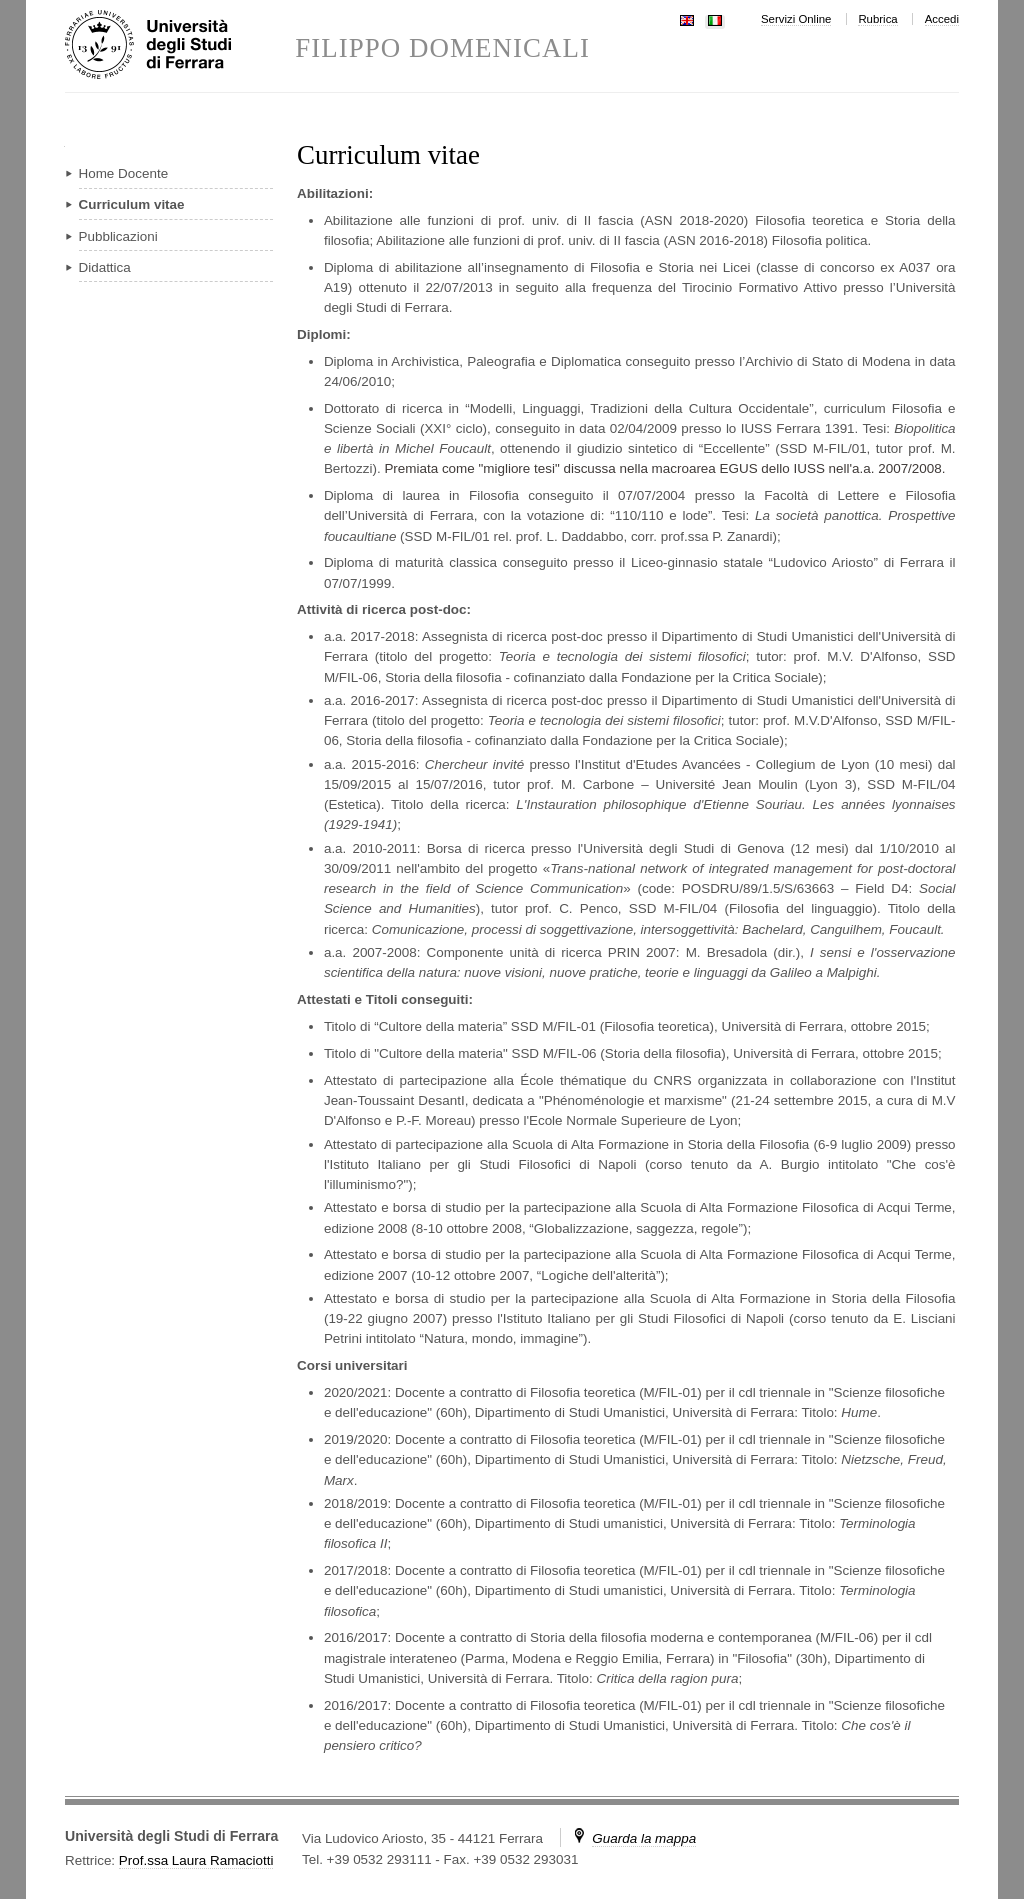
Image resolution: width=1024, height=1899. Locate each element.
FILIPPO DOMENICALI (442, 48)
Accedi (942, 19)
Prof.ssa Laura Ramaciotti (196, 1860)
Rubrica (877, 19)
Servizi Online (796, 19)
